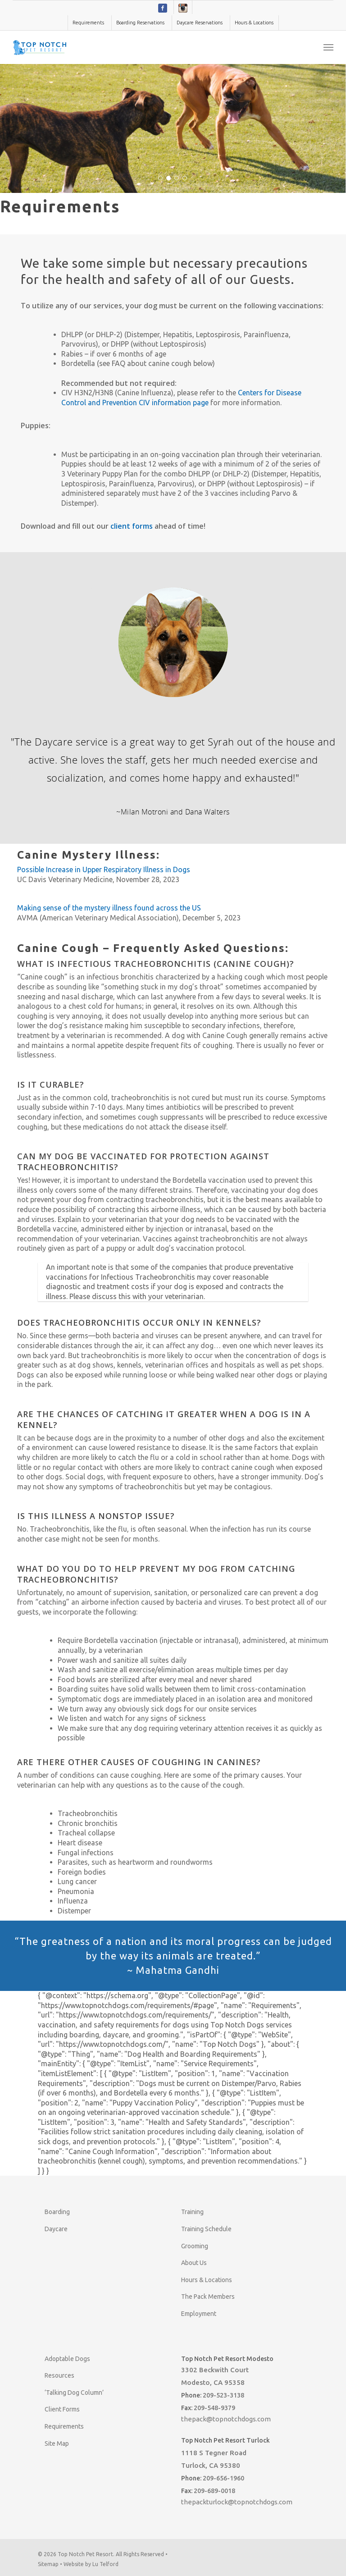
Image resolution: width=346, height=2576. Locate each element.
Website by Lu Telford (91, 2564)
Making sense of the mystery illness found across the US (109, 908)
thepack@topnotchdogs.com (226, 2419)
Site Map (57, 2443)
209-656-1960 (223, 2478)
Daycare (56, 2229)
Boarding (57, 2211)
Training (192, 2211)
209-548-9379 (214, 2407)
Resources (59, 2375)
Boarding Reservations (140, 22)
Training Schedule (206, 2229)
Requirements (88, 22)
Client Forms (62, 2409)
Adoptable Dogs (67, 2358)
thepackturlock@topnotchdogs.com (236, 2502)
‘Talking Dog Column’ (74, 2392)
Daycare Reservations (200, 22)
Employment (198, 2313)
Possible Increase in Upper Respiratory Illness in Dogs (103, 869)
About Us (194, 2262)
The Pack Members (208, 2296)
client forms (131, 526)
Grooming (194, 2246)
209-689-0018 (214, 2490)
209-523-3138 (223, 2395)
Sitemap (48, 2564)
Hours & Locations (254, 22)
